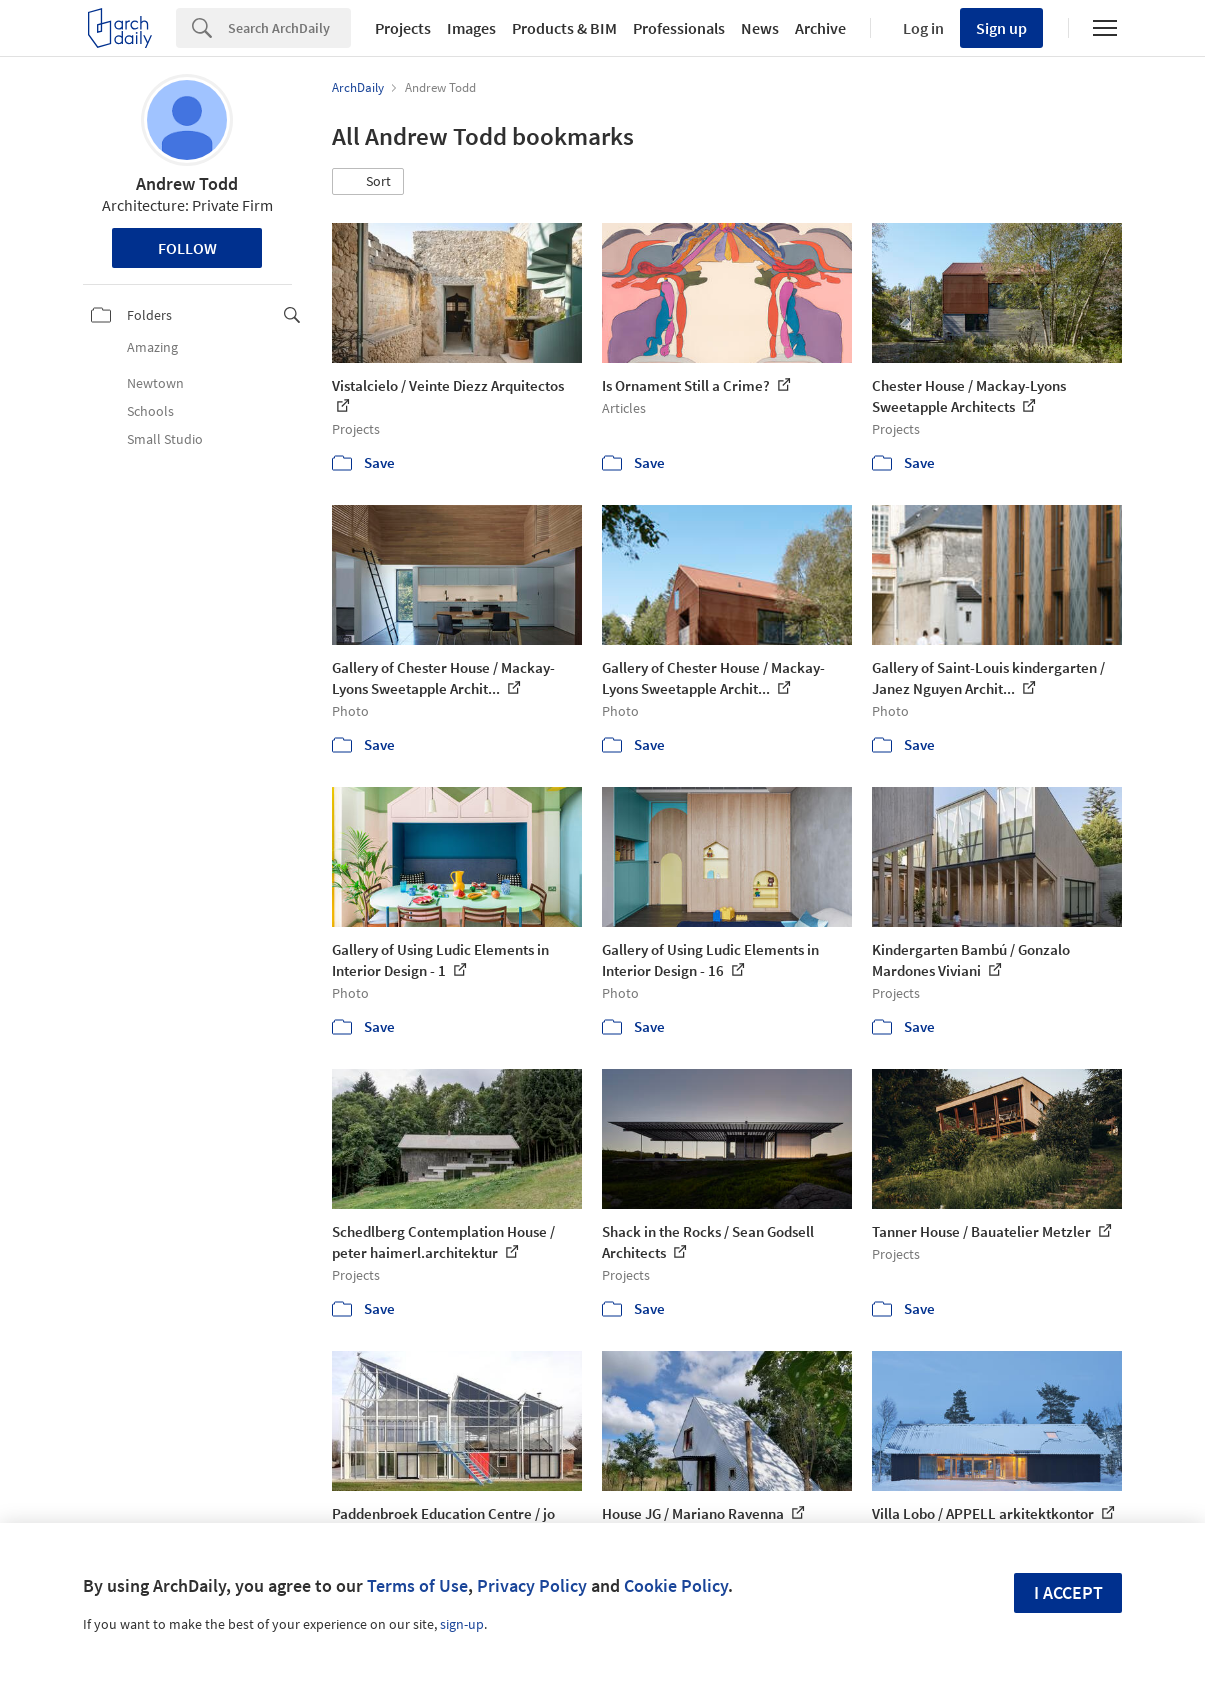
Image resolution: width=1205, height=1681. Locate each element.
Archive (820, 28)
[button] (368, 182)
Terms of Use (417, 1585)
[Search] (289, 28)
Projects (403, 28)
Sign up (1001, 28)
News (760, 28)
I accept (1068, 1592)
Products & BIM (564, 28)
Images (471, 28)
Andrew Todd (187, 183)
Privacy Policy (532, 1585)
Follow (187, 248)
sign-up (462, 1624)
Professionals (679, 28)
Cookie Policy (676, 1585)
